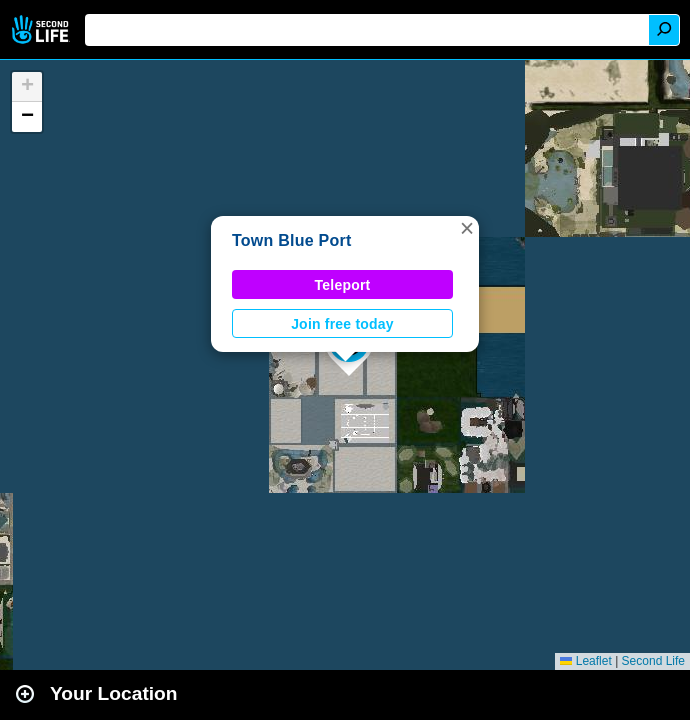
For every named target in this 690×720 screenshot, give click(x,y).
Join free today (342, 324)
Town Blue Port (292, 240)
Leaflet (585, 661)
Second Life (42, 29)
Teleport (343, 285)
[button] (467, 228)
